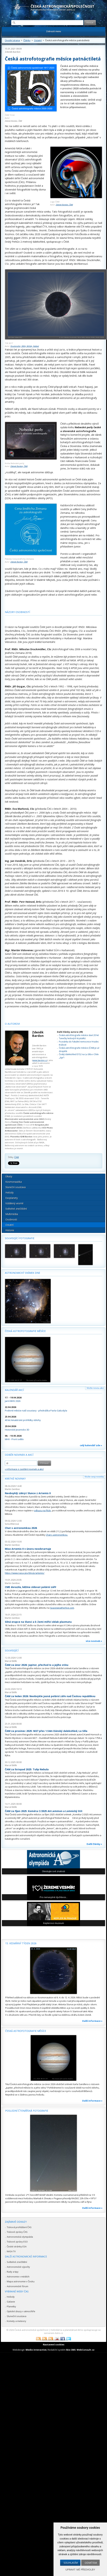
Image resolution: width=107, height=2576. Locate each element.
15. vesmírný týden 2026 (20, 1943)
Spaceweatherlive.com (62, 1607)
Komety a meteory (16, 2321)
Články (26, 40)
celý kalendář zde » (91, 1445)
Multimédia (11, 1214)
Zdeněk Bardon (12, 51)
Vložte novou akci (95, 1388)
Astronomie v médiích (18, 2276)
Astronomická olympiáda (20, 2236)
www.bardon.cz (40, 1060)
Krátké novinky (15, 1478)
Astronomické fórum (17, 2286)
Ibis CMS (71, 2349)
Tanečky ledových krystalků (72, 1038)
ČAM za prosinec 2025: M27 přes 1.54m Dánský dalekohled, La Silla (46, 1731)
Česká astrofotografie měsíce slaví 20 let (79, 1035)
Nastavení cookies (53, 2344)
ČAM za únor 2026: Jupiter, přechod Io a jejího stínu (36, 1665)
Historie (9, 1230)
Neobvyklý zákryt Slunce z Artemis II (28, 1493)
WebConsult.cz (85, 2349)
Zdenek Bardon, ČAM (13, 121)
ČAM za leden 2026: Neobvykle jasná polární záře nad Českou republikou (50, 1696)
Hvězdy (9, 1192)
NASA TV (11, 2251)
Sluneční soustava (15, 1187)
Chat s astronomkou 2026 (21, 1528)
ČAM (16, 1157)
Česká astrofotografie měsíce (25, 1331)
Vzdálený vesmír (14, 1203)
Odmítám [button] (91, 2562)
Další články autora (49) (70, 1031)
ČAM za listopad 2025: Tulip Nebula (27, 1769)
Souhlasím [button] (71, 2562)
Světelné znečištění (16, 1208)
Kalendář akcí (14, 1390)
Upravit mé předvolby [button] (80, 2569)
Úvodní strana (12, 40)
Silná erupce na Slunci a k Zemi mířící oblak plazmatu (38, 1621)
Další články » (94, 1844)
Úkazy (8, 1176)
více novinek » (94, 1641)
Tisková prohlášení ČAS (19, 2227)
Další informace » (92, 2020)
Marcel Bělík (11, 1661)
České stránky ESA (16, 2246)
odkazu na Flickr (42, 1510)
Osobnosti (11, 1219)
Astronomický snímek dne (22, 1272)
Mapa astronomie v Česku (21, 2281)
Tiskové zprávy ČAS (17, 2231)
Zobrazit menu (53, 31)
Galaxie (11, 2301)
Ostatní (38, 40)
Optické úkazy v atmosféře (21, 2311)
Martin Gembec (12, 1489)
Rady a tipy (12, 2271)
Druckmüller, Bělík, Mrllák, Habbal (24, 346)
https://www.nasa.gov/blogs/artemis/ (24, 1573)
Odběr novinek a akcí (19, 1454)
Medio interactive (36, 2349)
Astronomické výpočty (18, 2266)
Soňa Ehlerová (12, 1523)
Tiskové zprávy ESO (17, 2241)
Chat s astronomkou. (57, 1534)
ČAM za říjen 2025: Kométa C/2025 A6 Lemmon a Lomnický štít (43, 1811)
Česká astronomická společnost (31, 2329)
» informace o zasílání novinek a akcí (24, 1469)
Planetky (11, 2306)
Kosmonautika (13, 1181)
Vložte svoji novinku (94, 1476)
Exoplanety (11, 1198)
